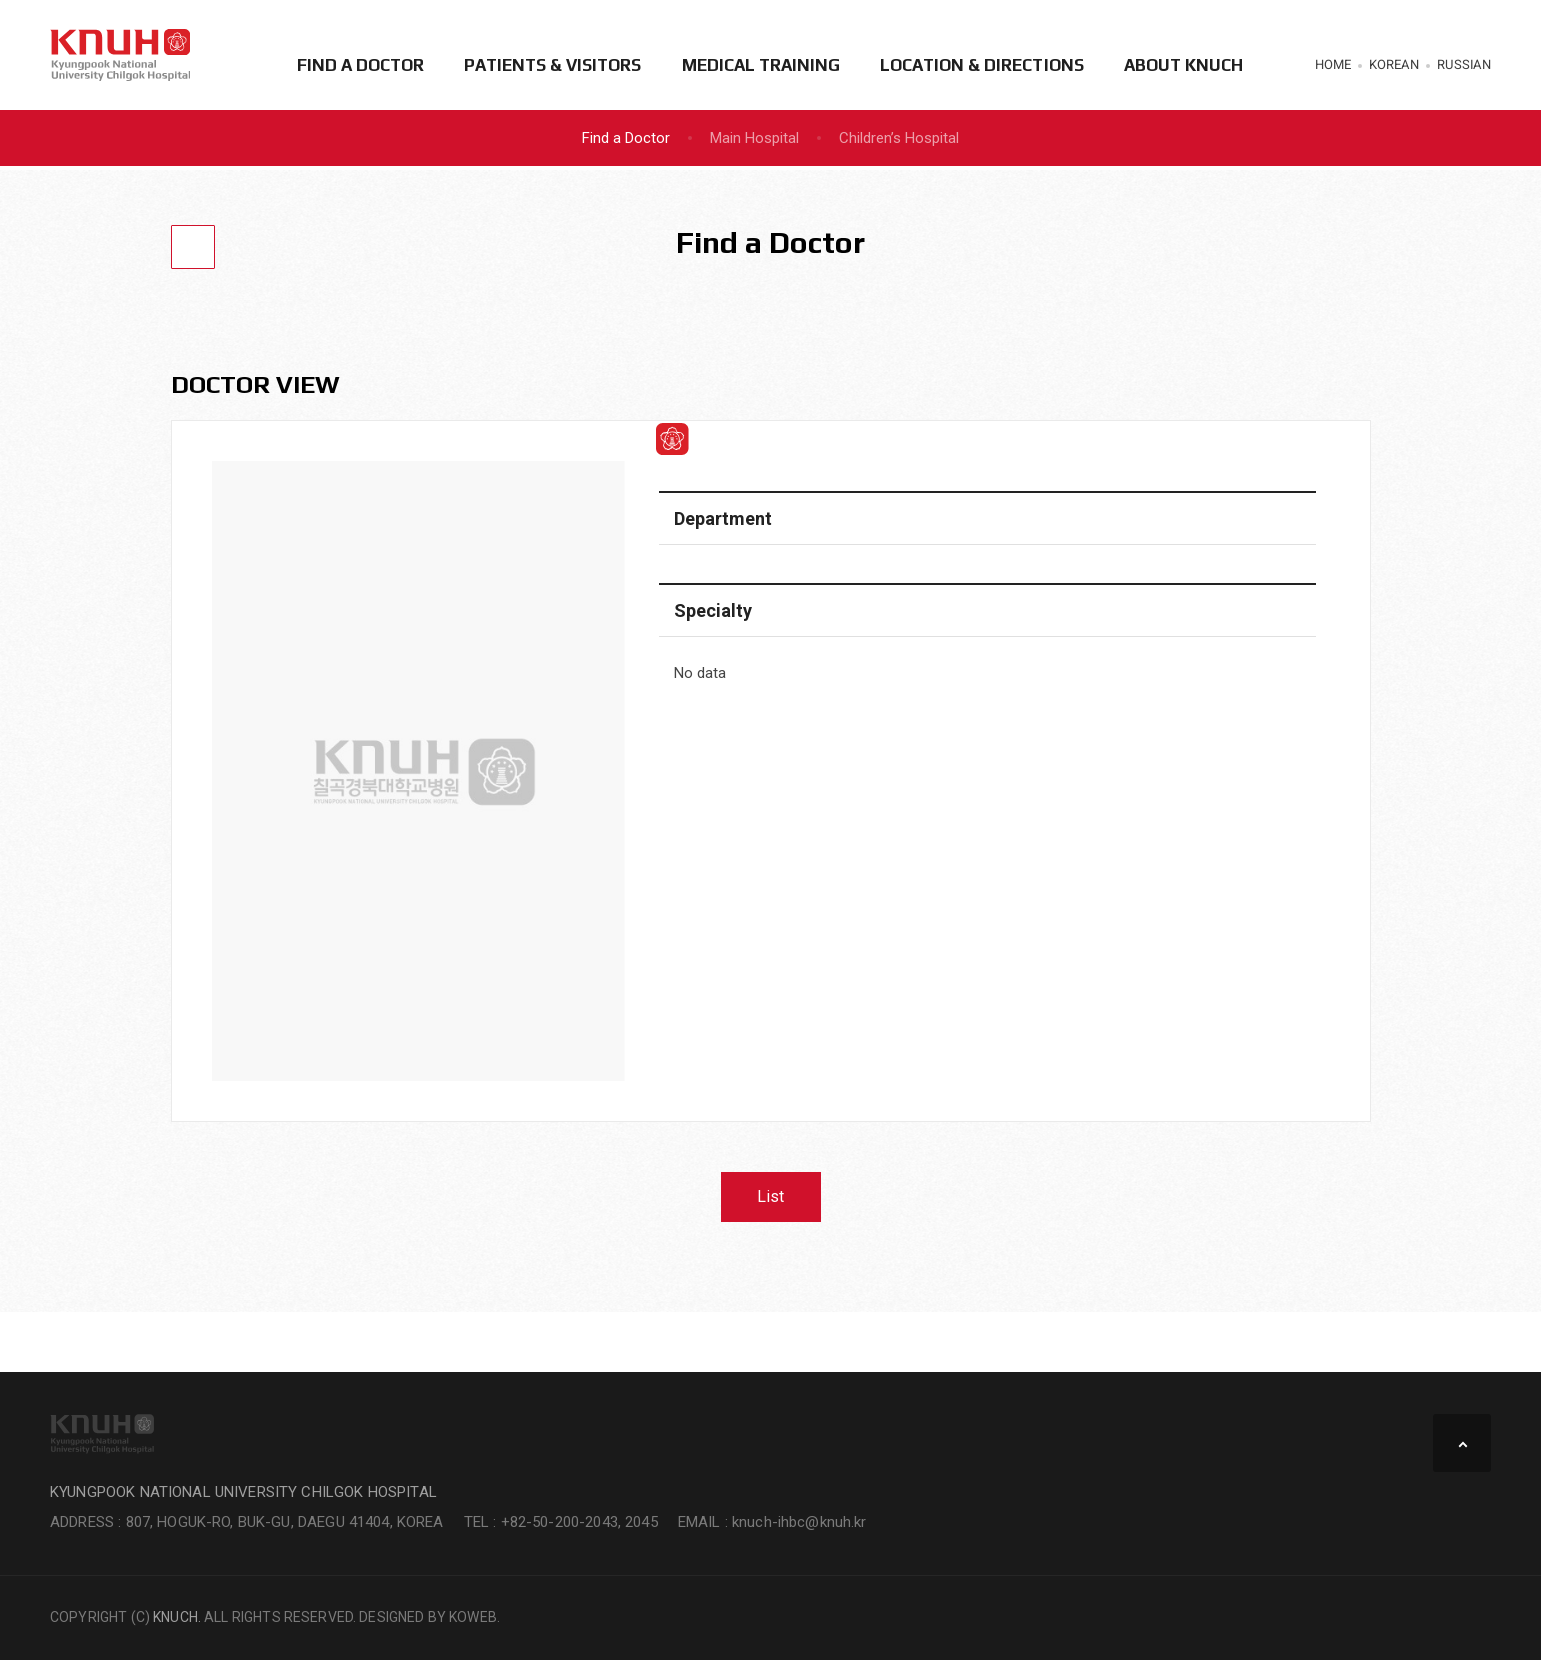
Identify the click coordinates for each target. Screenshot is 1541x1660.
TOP (1462, 1443)
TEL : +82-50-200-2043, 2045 (561, 1522)
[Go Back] (193, 247)
